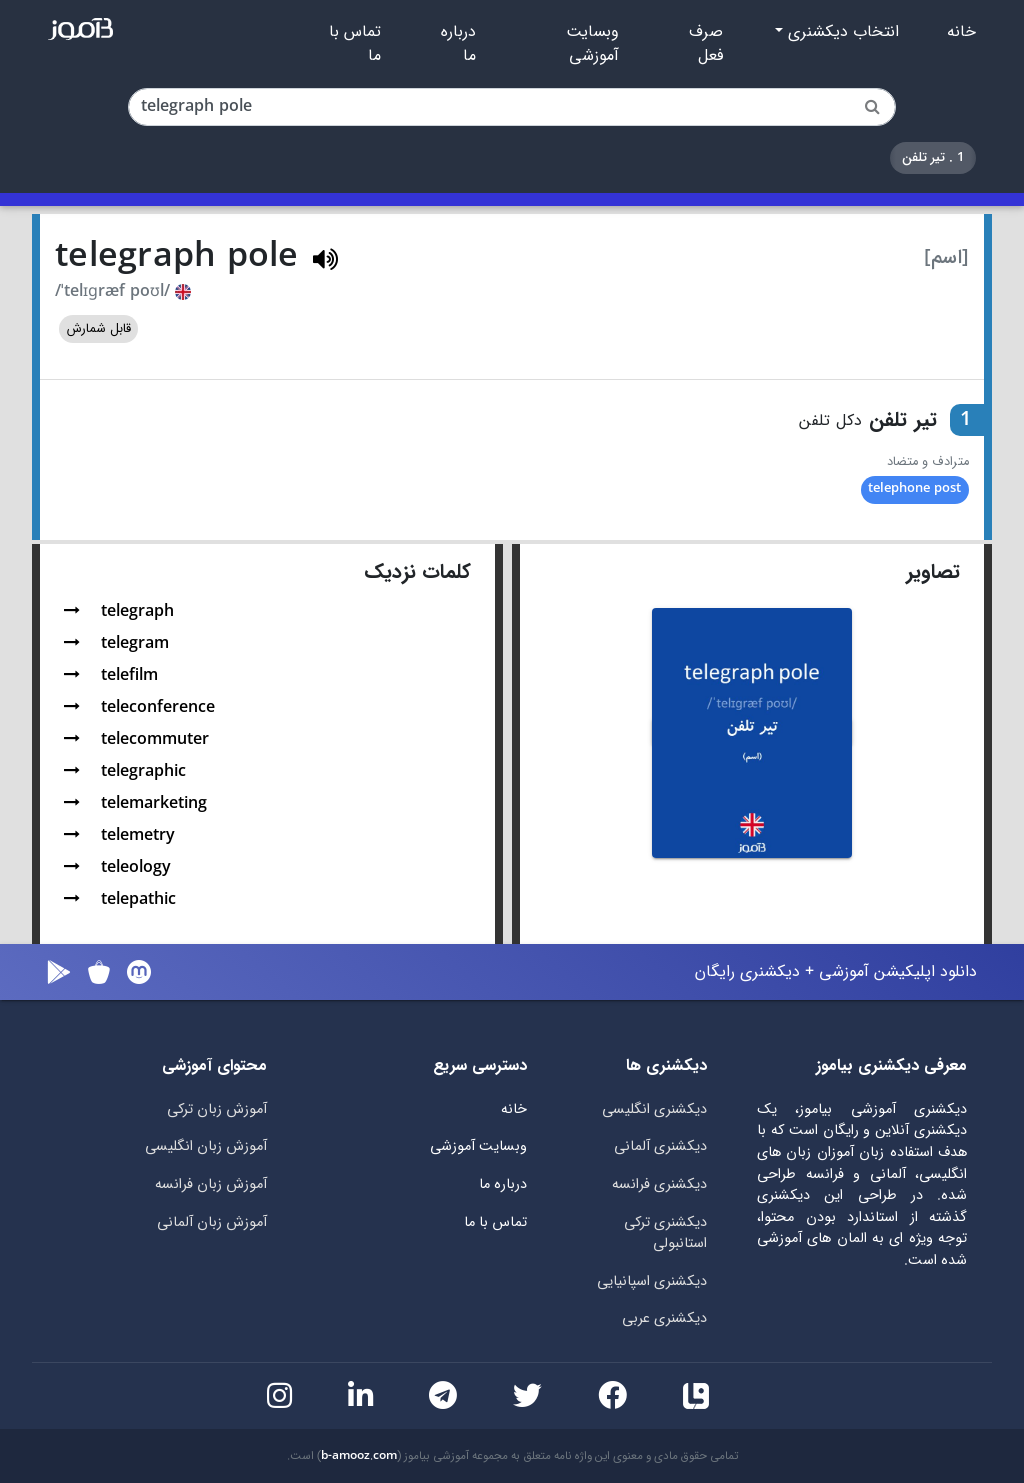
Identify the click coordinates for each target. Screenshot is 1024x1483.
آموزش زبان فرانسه (211, 1184)
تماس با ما (355, 44)
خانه (961, 32)
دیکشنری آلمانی (660, 1146)
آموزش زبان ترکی (217, 1109)
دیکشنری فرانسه (659, 1184)
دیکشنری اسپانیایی (652, 1281)
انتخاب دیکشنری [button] (841, 32)
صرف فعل (706, 44)
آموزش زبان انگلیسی (206, 1146)
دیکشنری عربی (664, 1318)
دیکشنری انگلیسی (654, 1109)
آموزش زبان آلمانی (212, 1222)
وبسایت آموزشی (592, 44)
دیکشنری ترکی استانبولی (665, 1233)
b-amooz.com (359, 1456)
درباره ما (458, 44)
